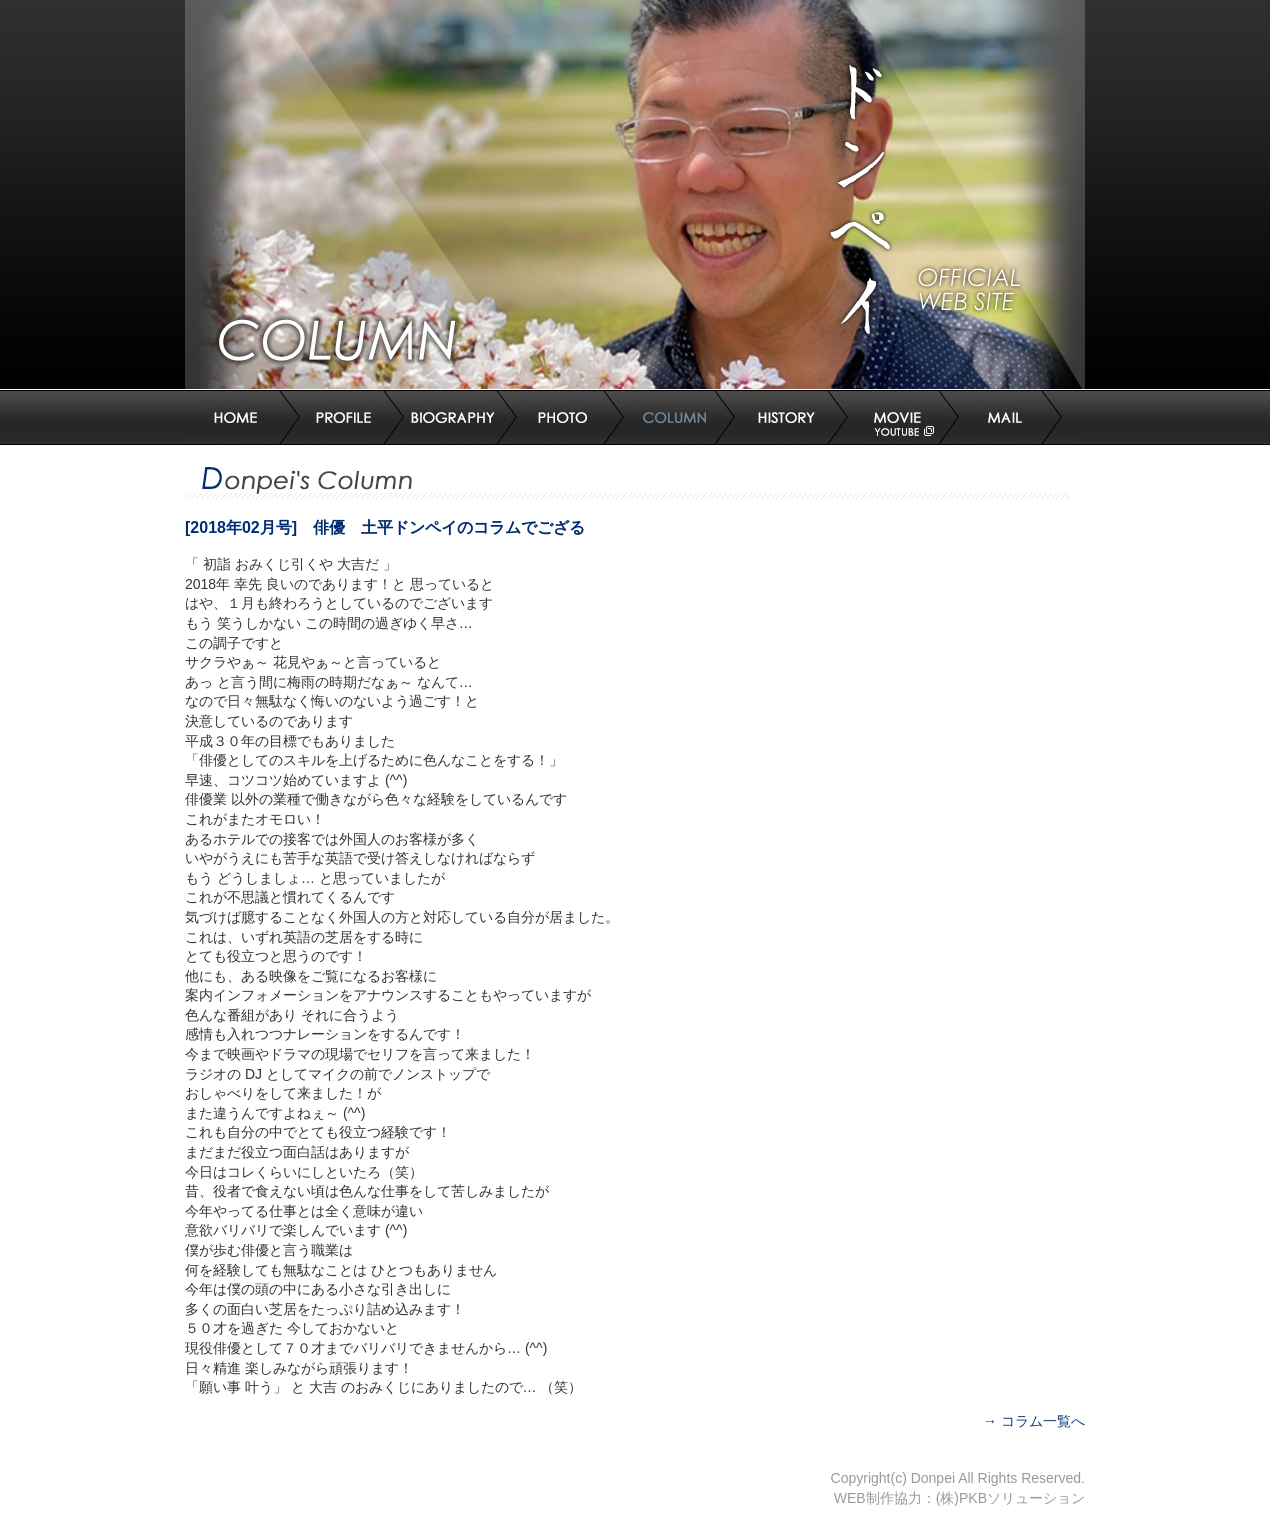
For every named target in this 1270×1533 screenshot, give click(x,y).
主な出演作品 (462, 417)
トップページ (242, 417)
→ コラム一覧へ (1034, 1421)
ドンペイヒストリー (800, 417)
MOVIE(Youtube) (912, 417)
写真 (576, 417)
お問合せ (1024, 417)
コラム (688, 417)
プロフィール (352, 417)
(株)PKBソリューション (1010, 1498)
